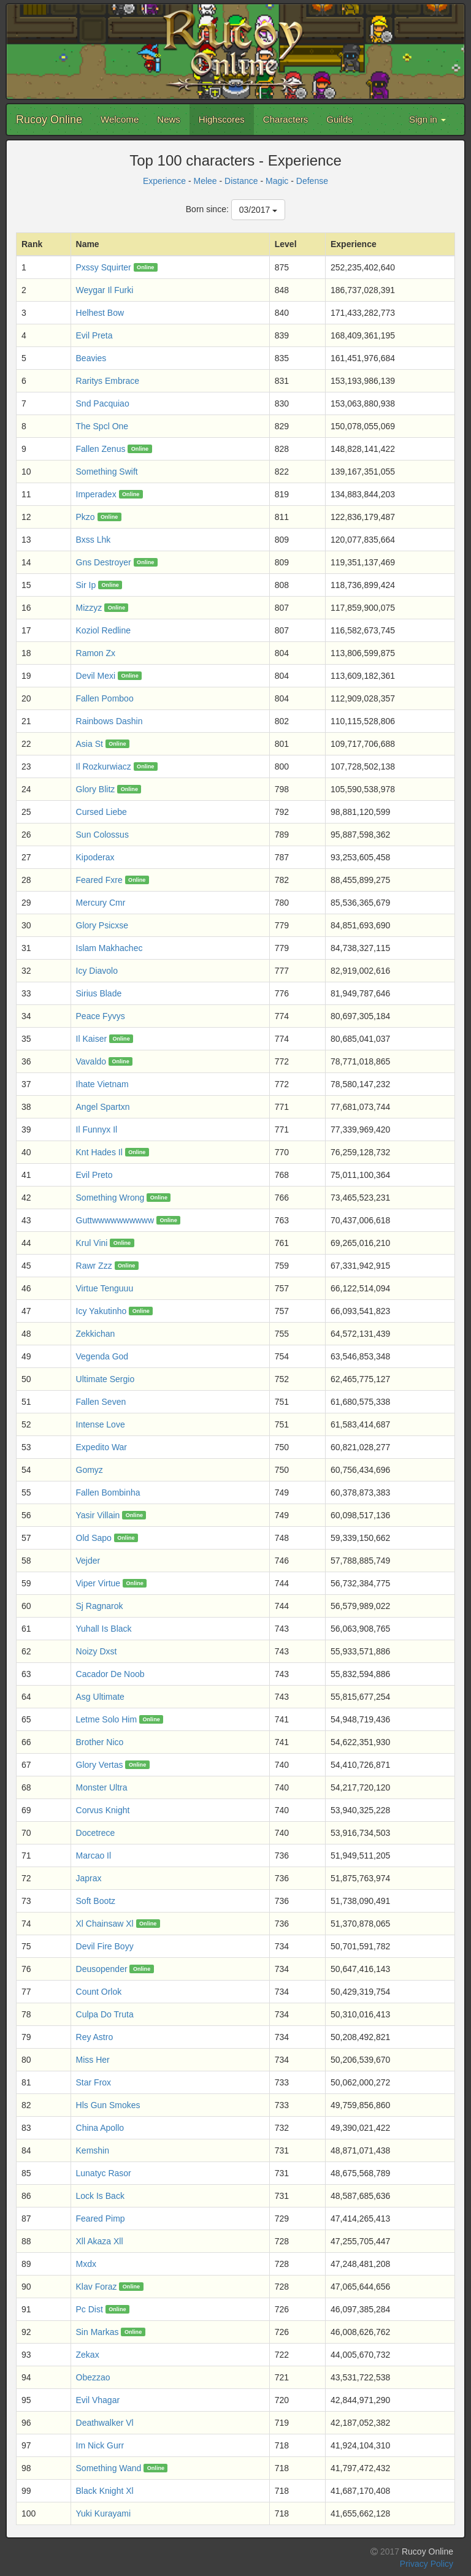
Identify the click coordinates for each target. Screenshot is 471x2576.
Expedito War (102, 1447)
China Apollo (100, 2128)
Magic (277, 181)
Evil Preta (94, 335)
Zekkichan (95, 1334)
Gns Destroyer (103, 562)
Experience (164, 181)
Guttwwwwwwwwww (115, 1220)
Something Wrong (110, 1197)
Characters (285, 119)
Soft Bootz (96, 1901)
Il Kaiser (91, 1039)
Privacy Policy (426, 2564)
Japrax (89, 1878)
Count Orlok (99, 1992)
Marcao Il (94, 1855)
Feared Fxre (99, 880)
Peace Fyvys (100, 1016)
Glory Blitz (95, 789)
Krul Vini (92, 1243)
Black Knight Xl (105, 2491)
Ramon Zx (96, 653)
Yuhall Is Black (104, 1629)
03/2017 (258, 210)
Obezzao (93, 2377)
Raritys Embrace (107, 381)
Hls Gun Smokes (108, 2105)
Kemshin (92, 2150)
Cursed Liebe (101, 812)
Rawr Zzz (94, 1266)
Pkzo (85, 517)
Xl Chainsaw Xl (105, 1923)
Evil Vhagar (98, 2400)
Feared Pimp (100, 2218)
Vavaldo (91, 1061)
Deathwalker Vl (105, 2423)
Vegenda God (102, 1356)
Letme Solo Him (106, 1719)
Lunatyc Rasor (103, 2173)
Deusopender (102, 1969)
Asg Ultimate (100, 1697)
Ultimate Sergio (105, 1379)
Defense (312, 181)
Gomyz (89, 1470)
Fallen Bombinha (108, 1492)
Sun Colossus (102, 834)
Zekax (87, 2355)
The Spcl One (102, 426)
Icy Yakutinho (101, 1311)
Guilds (339, 119)
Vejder (88, 1560)
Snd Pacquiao (102, 403)
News (168, 119)
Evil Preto (94, 1175)
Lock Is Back (100, 2196)
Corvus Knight (103, 1810)
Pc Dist (89, 2309)
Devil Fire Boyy (105, 1946)
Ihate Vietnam (102, 1084)
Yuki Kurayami (103, 2513)
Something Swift (107, 471)
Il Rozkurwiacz (103, 766)
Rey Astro (94, 2037)
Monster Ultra (102, 1787)
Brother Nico (100, 1742)
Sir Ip (86, 585)
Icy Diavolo (97, 971)
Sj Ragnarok (99, 1606)
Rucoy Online (49, 119)
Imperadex (96, 494)
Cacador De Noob (110, 1674)
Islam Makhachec (109, 948)
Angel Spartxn (103, 1107)
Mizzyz (89, 608)
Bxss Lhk (93, 540)
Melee (205, 181)
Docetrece (95, 1833)
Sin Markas (97, 2332)
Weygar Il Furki (105, 290)
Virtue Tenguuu (105, 1288)
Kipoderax (95, 857)
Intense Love (100, 1424)
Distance (241, 181)
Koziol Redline (103, 630)
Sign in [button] (427, 119)
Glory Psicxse (102, 925)
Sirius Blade (99, 993)
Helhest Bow (100, 313)
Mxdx (86, 2264)
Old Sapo (94, 1538)
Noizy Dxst (96, 1651)
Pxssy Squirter (103, 267)
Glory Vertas (99, 1765)
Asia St (89, 744)
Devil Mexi (96, 676)
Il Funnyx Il (97, 1129)
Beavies (91, 358)
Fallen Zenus (101, 449)
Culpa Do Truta (105, 2014)
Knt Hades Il (99, 1152)
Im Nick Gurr (100, 2445)
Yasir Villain (98, 1515)
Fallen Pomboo (105, 698)
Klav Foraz (96, 2286)
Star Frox (94, 2082)
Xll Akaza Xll (99, 2241)
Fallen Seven (101, 1402)
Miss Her (93, 2060)
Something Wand (109, 2468)
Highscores (222, 119)
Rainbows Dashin (109, 721)
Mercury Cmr (101, 903)
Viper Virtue (98, 1583)
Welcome (120, 119)
